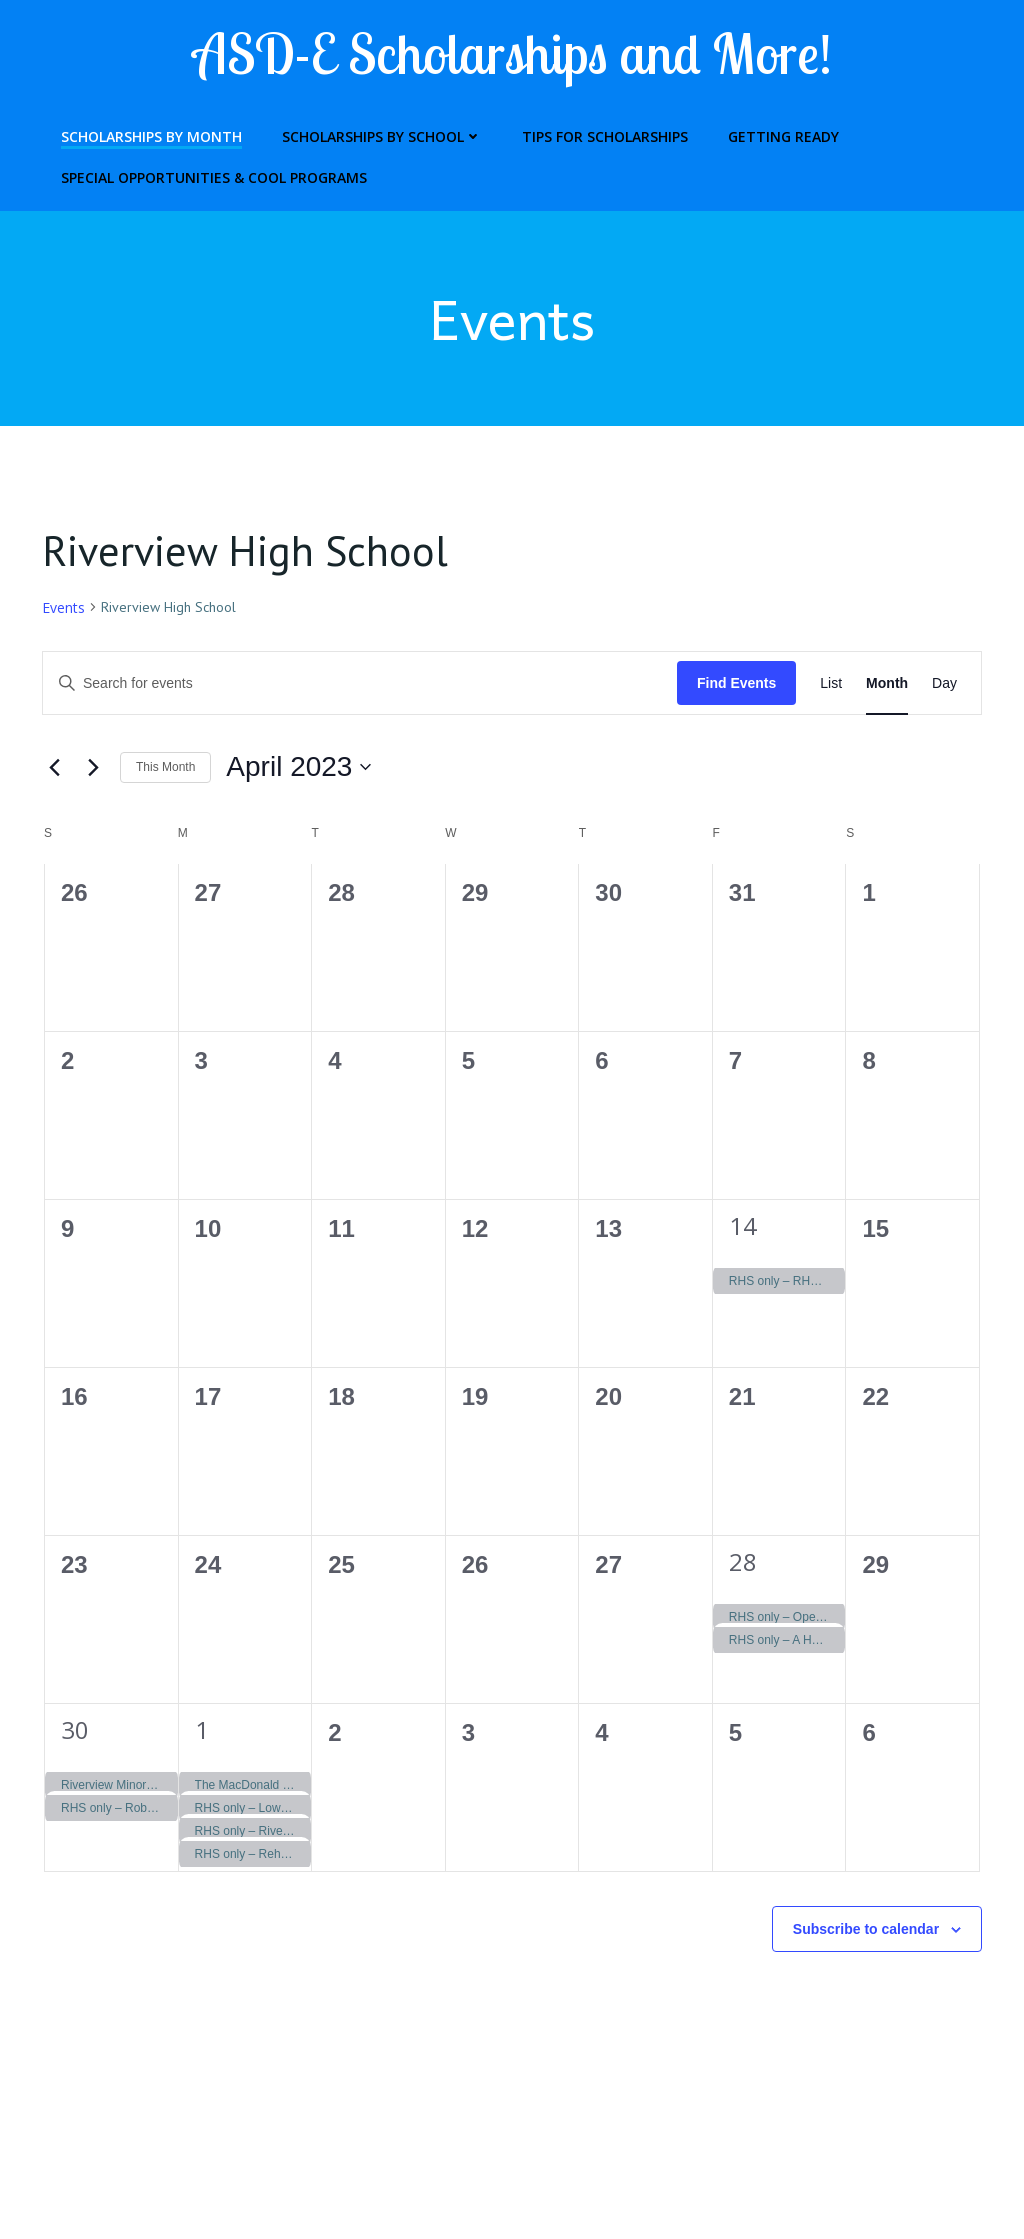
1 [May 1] (202, 1731)
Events (63, 609)
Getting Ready (774, 131)
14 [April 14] (743, 1227)
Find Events (736, 685)
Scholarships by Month (142, 131)
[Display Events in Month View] (887, 685)
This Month (165, 770)
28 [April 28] (743, 1563)
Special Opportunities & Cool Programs (205, 172)
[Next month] (93, 770)
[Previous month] (54, 770)
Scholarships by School (373, 131)
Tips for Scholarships (596, 131)
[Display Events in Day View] (944, 685)
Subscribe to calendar (866, 1931)
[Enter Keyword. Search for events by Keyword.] (360, 685)
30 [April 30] (75, 1731)
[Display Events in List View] (831, 685)
